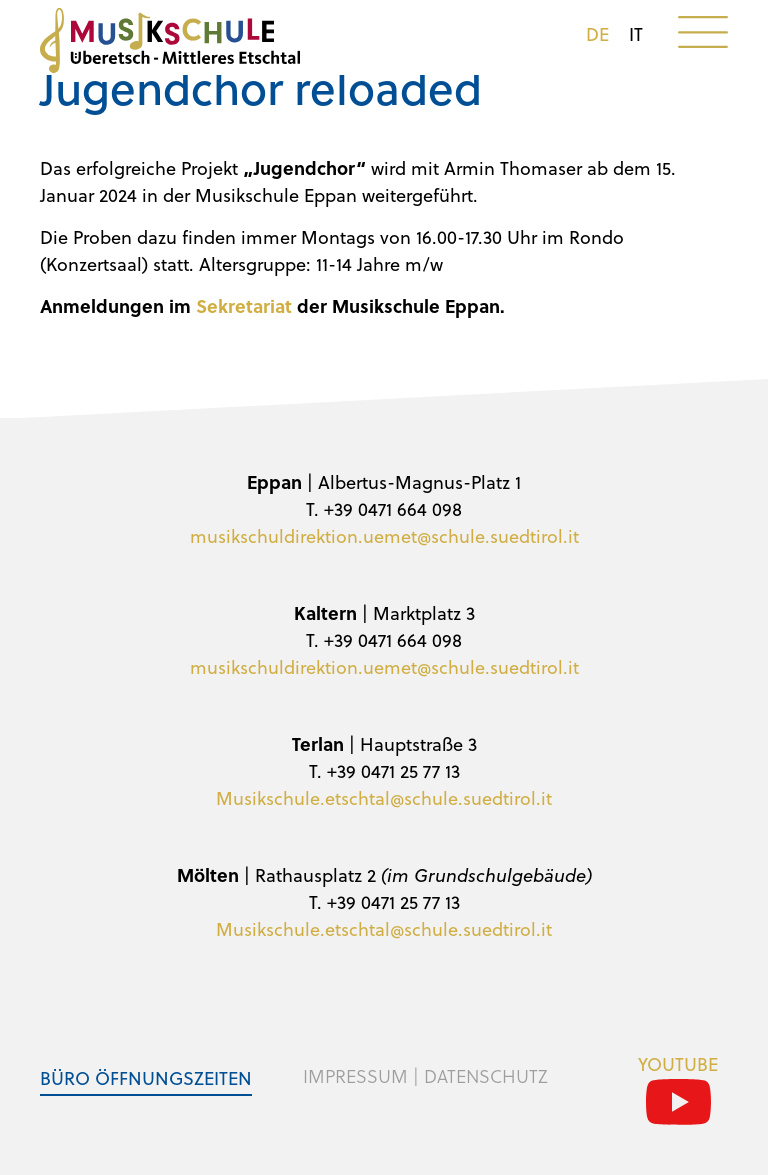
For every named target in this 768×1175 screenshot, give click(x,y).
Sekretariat (241, 305)
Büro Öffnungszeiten (146, 1077)
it (636, 34)
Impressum (355, 1076)
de (597, 34)
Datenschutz (486, 1076)
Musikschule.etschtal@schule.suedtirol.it (384, 797)
